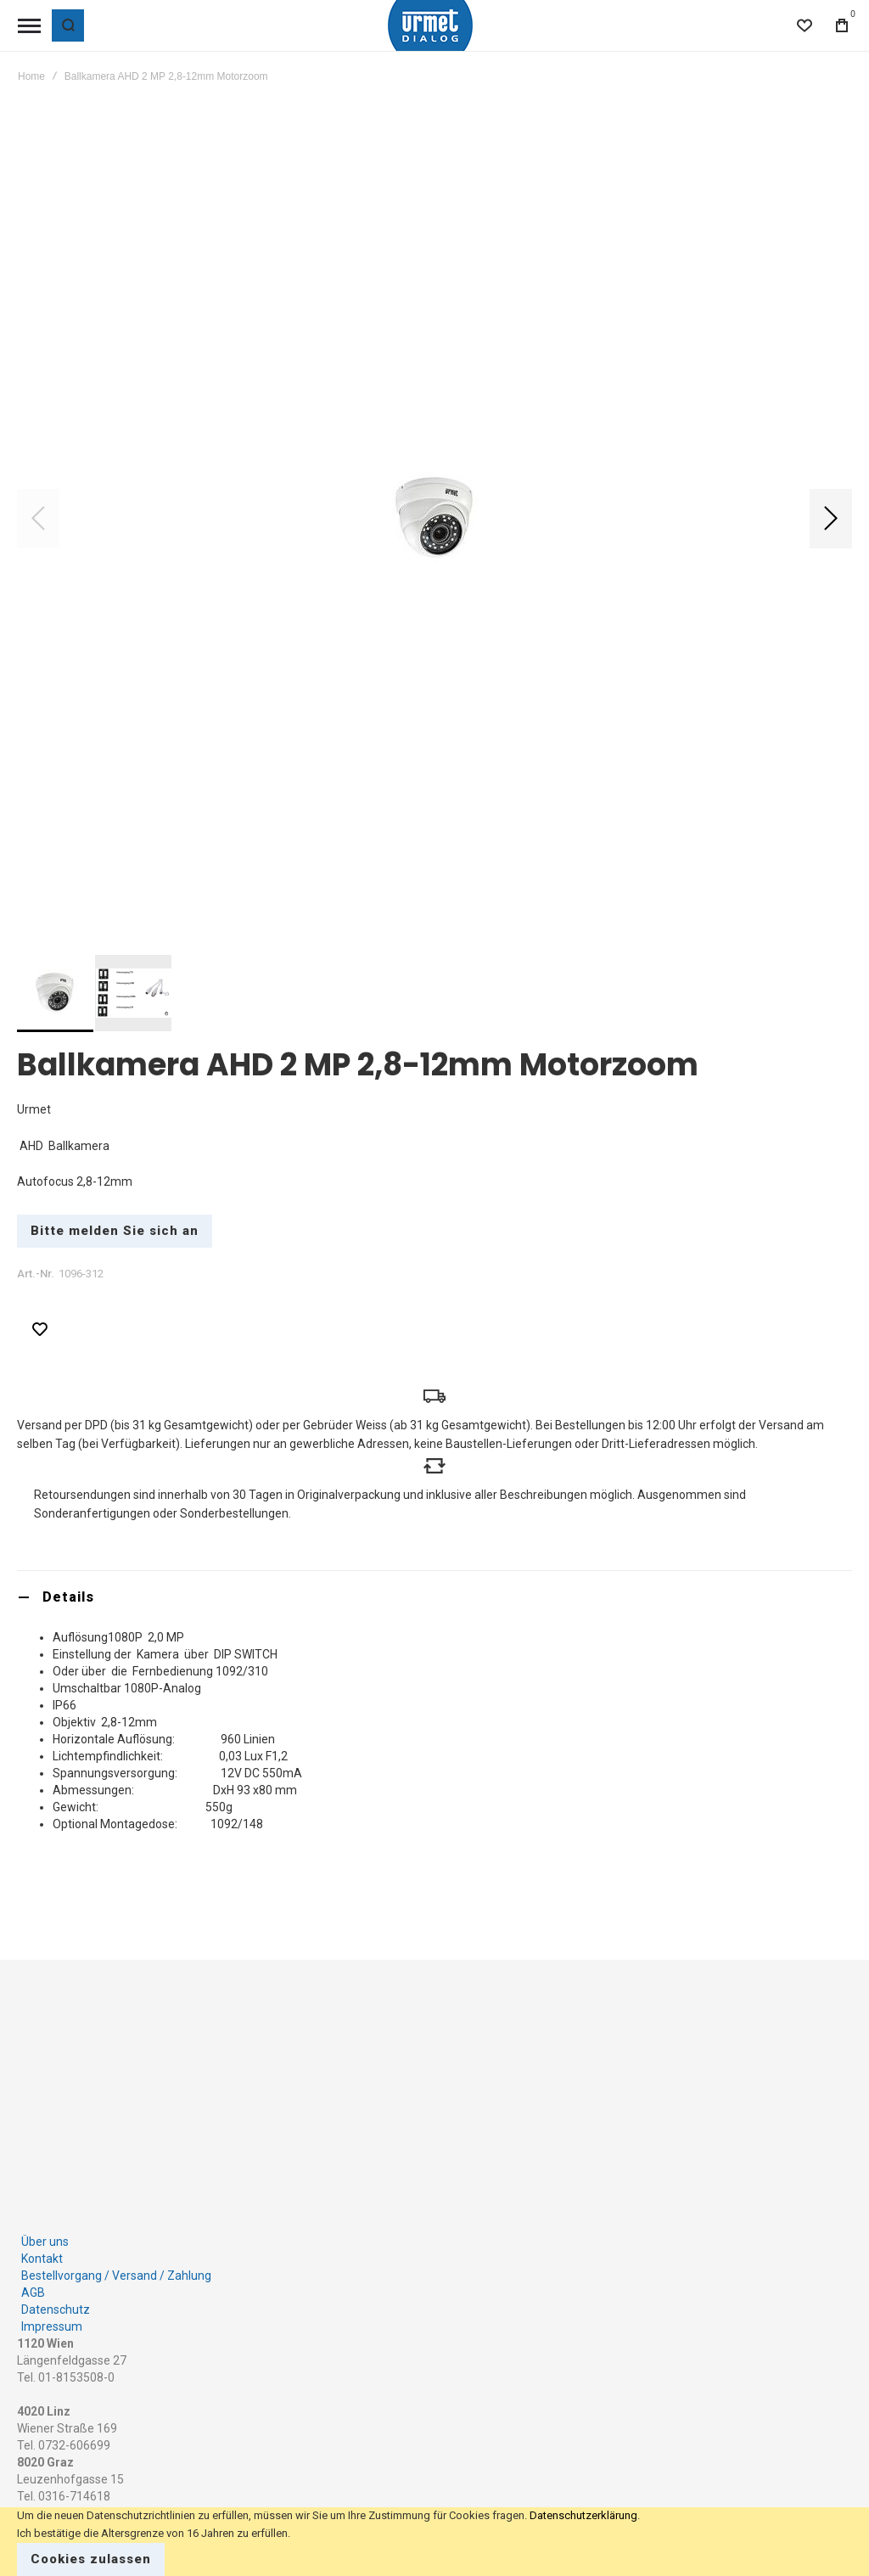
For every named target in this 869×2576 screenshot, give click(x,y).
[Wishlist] (804, 25)
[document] (434, 2541)
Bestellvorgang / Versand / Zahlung (116, 2275)
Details (68, 1597)
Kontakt (42, 2258)
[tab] (434, 1597)
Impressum (51, 2326)
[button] (831, 518)
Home (31, 76)
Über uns (45, 2241)
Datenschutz (55, 2309)
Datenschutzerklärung (583, 2515)
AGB (33, 2292)
